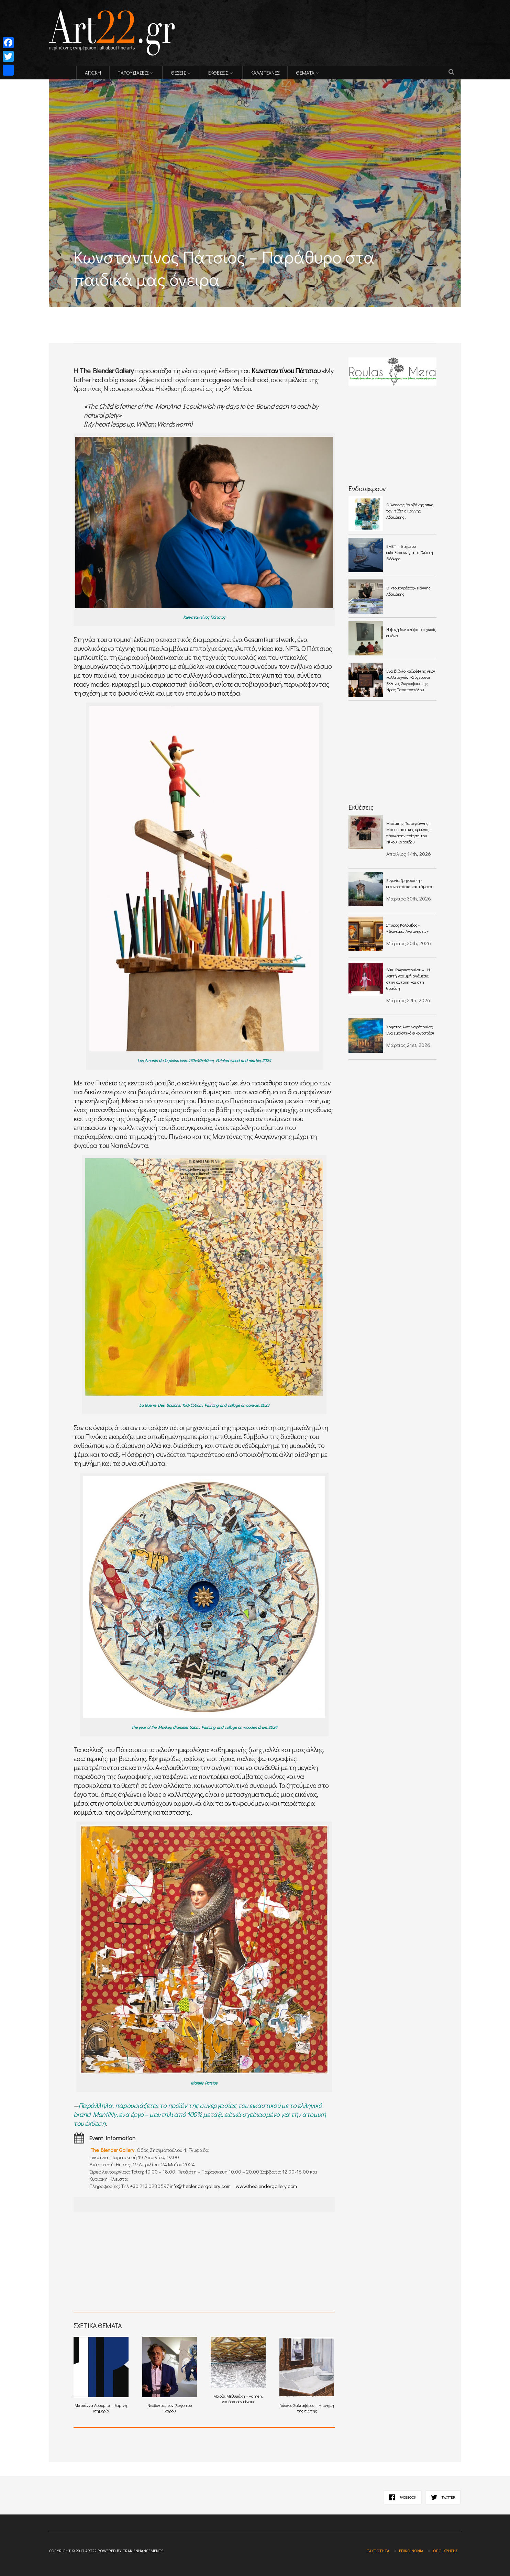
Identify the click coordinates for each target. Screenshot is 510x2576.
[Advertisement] (129, 312)
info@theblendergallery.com (200, 2185)
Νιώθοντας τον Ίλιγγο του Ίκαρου (169, 2375)
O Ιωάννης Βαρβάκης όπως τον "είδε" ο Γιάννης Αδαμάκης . (409, 511)
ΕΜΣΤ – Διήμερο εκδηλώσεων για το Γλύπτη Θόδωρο (409, 552)
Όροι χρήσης (445, 2550)
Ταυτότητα (378, 2550)
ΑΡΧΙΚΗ (93, 72)
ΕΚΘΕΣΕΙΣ (218, 72)
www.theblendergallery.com (266, 2185)
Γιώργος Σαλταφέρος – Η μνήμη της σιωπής (306, 2375)
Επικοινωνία (411, 2550)
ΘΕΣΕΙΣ (178, 72)
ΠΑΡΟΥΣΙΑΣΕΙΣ (133, 72)
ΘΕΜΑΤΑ (305, 72)
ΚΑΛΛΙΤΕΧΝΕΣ (265, 72)
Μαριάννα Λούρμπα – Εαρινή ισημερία (101, 2375)
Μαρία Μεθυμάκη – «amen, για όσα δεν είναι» (238, 2370)
